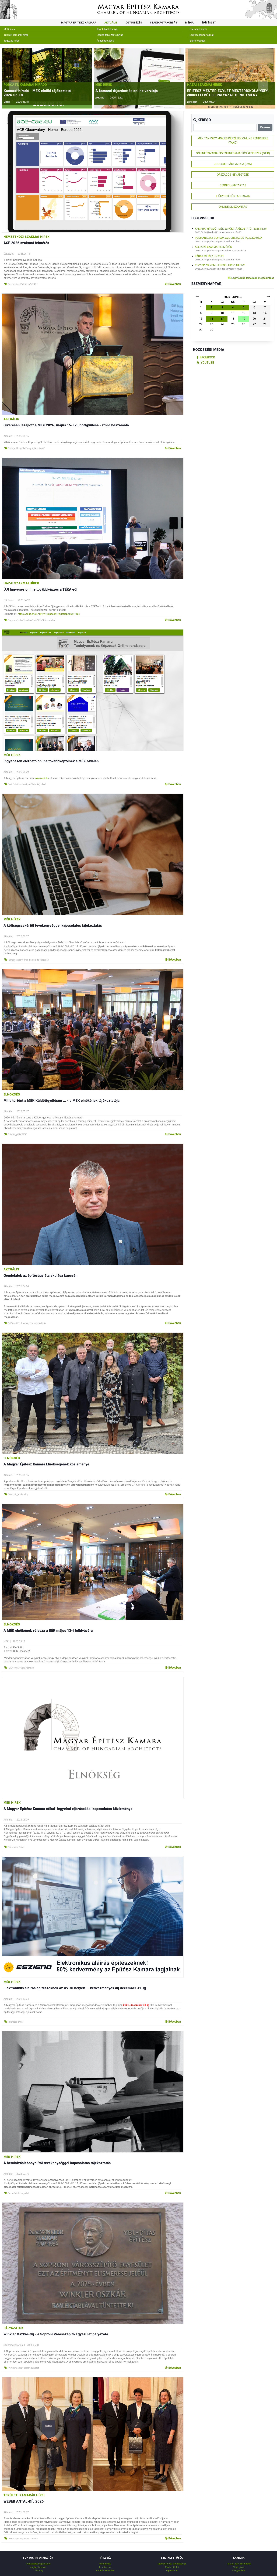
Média (189, 22)
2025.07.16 (22, 2173)
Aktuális (110, 22)
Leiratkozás (105, 2567)
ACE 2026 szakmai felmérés (213, 247)
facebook (206, 357)
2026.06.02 (22, 2512)
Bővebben (173, 284)
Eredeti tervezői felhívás (110, 34)
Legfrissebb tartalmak (202, 34)
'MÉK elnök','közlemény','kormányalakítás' (27, 1323)
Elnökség (11, 1094)
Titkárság (38, 2570)
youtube (205, 362)
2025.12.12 (116, 97)
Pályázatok (13, 2328)
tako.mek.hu (41, 778)
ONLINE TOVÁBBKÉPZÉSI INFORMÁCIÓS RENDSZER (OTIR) (233, 153)
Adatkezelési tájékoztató (38, 2563)
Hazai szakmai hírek (204, 84)
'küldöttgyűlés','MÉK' (17, 1134)
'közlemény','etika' (16, 1847)
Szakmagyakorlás (163, 22)
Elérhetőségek (197, 40)
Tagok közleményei (107, 29)
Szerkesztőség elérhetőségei (171, 2563)
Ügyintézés (133, 22)
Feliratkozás (105, 2563)
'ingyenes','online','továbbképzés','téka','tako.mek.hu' (31, 620)
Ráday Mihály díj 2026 (209, 256)
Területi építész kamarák (238, 2563)
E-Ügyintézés (238, 2570)
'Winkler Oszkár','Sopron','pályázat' (23, 2368)
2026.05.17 (22, 1111)
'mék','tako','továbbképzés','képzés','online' (27, 784)
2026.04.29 (24, 600)
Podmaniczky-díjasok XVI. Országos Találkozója (228, 237)
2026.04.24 (22, 1286)
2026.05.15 (22, 436)
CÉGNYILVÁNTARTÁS (233, 185)
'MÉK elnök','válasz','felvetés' (21, 1668)
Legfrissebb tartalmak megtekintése (251, 278)
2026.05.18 (19, 1641)
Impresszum (172, 2570)
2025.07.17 (22, 936)
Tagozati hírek (11, 40)
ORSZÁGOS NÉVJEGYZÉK (233, 174)
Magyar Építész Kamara (78, 22)
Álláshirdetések (105, 40)
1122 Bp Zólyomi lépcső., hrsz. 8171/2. (220, 265)
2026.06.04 (209, 101)
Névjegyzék (239, 2567)
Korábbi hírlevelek (105, 2570)
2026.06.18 (22, 101)
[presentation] (14, 85)
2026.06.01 (33, 2345)
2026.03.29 (22, 1819)
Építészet (209, 22)
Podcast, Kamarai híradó (25, 84)
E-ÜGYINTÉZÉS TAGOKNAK (233, 196)
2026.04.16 (22, 1475)
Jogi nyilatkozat (38, 2567)
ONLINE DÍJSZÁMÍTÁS (233, 206)
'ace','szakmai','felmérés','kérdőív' (23, 284)
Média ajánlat (172, 2567)
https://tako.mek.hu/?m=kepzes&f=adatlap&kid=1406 (49, 613)
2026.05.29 (22, 772)
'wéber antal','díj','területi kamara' (23, 2538)
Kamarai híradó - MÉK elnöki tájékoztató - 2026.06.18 (231, 228)
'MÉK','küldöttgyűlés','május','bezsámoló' (26, 448)
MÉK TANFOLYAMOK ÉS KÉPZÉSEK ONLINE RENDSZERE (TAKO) (233, 140)
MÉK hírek (9, 29)
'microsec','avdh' (15, 2022)
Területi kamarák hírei (16, 34)
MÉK (6, 1641)
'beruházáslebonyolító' (18, 2193)
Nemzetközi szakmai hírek (26, 237)
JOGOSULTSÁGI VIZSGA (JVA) (233, 164)
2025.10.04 (22, 1998)
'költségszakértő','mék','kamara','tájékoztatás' (28, 960)
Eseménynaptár (198, 29)
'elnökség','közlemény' (18, 1494)
